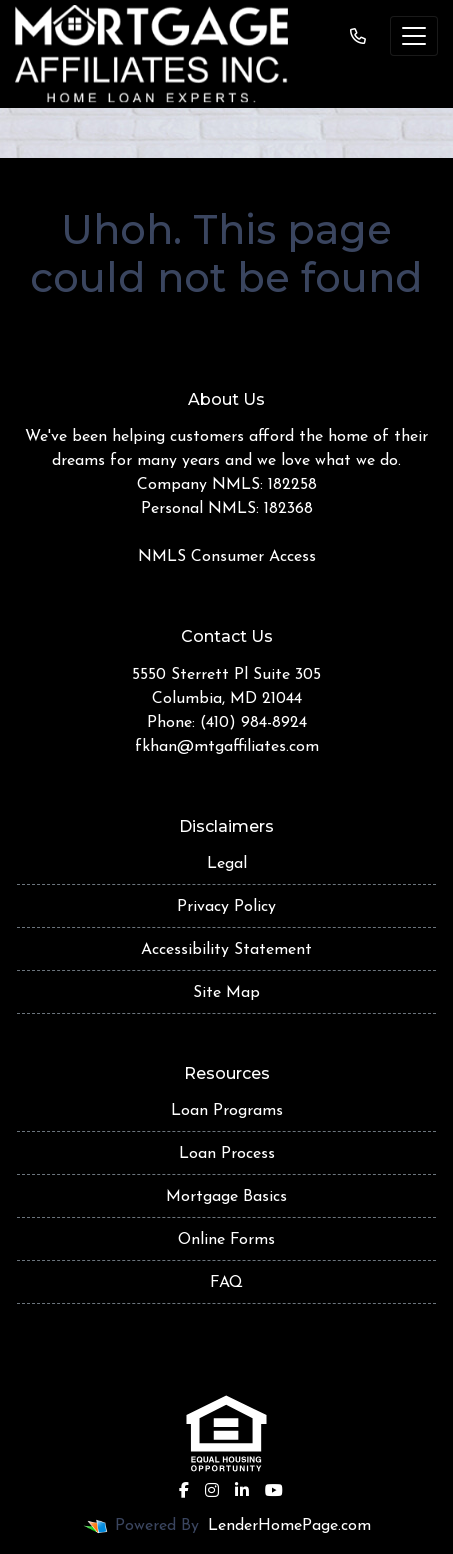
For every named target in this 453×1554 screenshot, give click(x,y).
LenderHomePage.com (289, 1526)
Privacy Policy (226, 907)
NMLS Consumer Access (227, 557)
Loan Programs (227, 1111)
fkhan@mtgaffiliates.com (227, 747)
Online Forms (226, 1240)
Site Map (226, 993)
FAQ (226, 1283)
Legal (227, 864)
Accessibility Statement (226, 950)
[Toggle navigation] (414, 36)
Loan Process (227, 1154)
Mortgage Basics (226, 1197)
